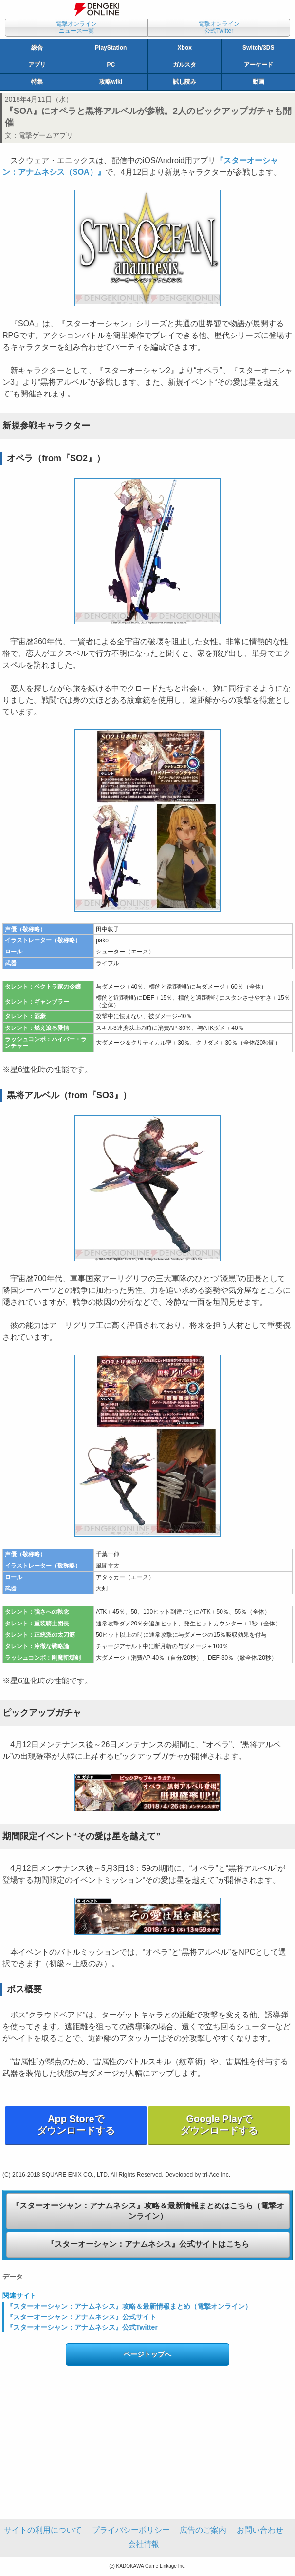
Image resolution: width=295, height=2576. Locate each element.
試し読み (184, 81)
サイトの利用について (43, 2530)
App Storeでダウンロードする (76, 2124)
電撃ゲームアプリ (45, 135)
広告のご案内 (203, 2530)
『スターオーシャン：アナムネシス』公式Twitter (82, 2327)
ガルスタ (184, 64)
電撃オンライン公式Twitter (219, 27)
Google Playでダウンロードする (219, 2124)
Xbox (185, 47)
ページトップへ (147, 2354)
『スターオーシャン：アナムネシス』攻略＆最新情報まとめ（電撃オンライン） (129, 2306)
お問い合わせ (260, 2530)
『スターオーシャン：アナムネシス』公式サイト (81, 2317)
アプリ (37, 64)
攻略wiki (110, 81)
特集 (37, 81)
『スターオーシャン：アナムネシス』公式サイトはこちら (148, 2244)
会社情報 (143, 2544)
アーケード (258, 64)
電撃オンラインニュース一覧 (76, 27)
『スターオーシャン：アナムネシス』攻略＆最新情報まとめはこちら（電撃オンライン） (148, 2211)
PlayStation (111, 47)
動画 (258, 81)
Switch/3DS (258, 47)
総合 (37, 47)
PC (111, 64)
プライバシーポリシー (131, 2530)
